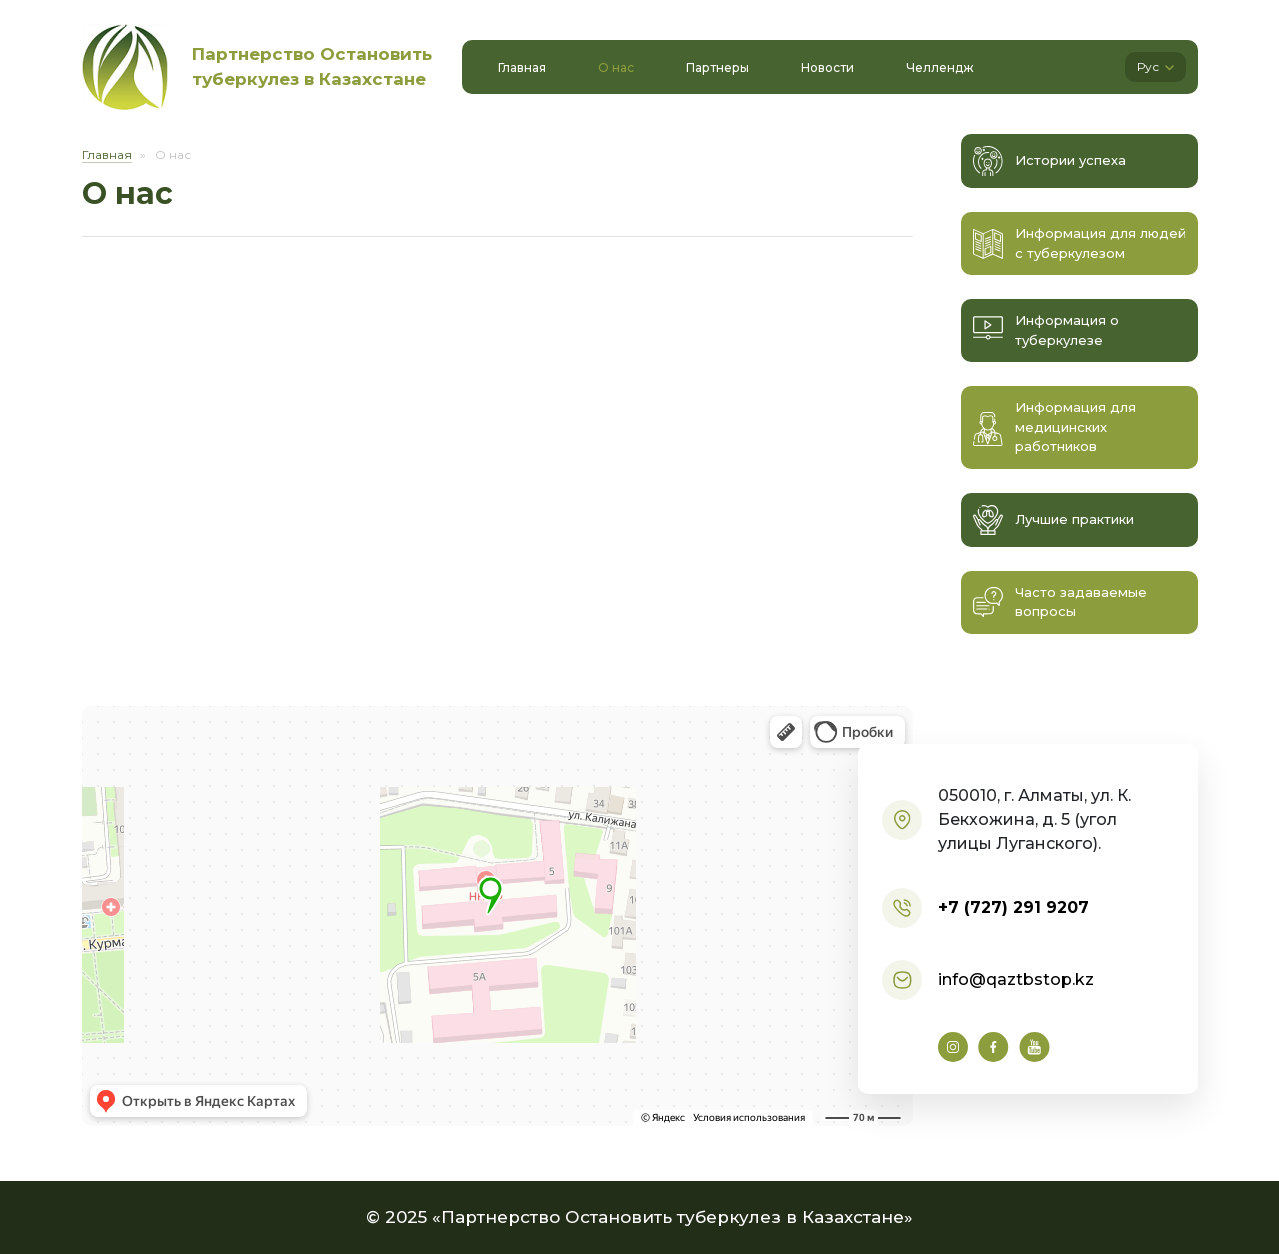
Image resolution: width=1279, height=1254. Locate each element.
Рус (1155, 66)
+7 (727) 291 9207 (1013, 907)
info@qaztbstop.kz (1016, 979)
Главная (107, 154)
